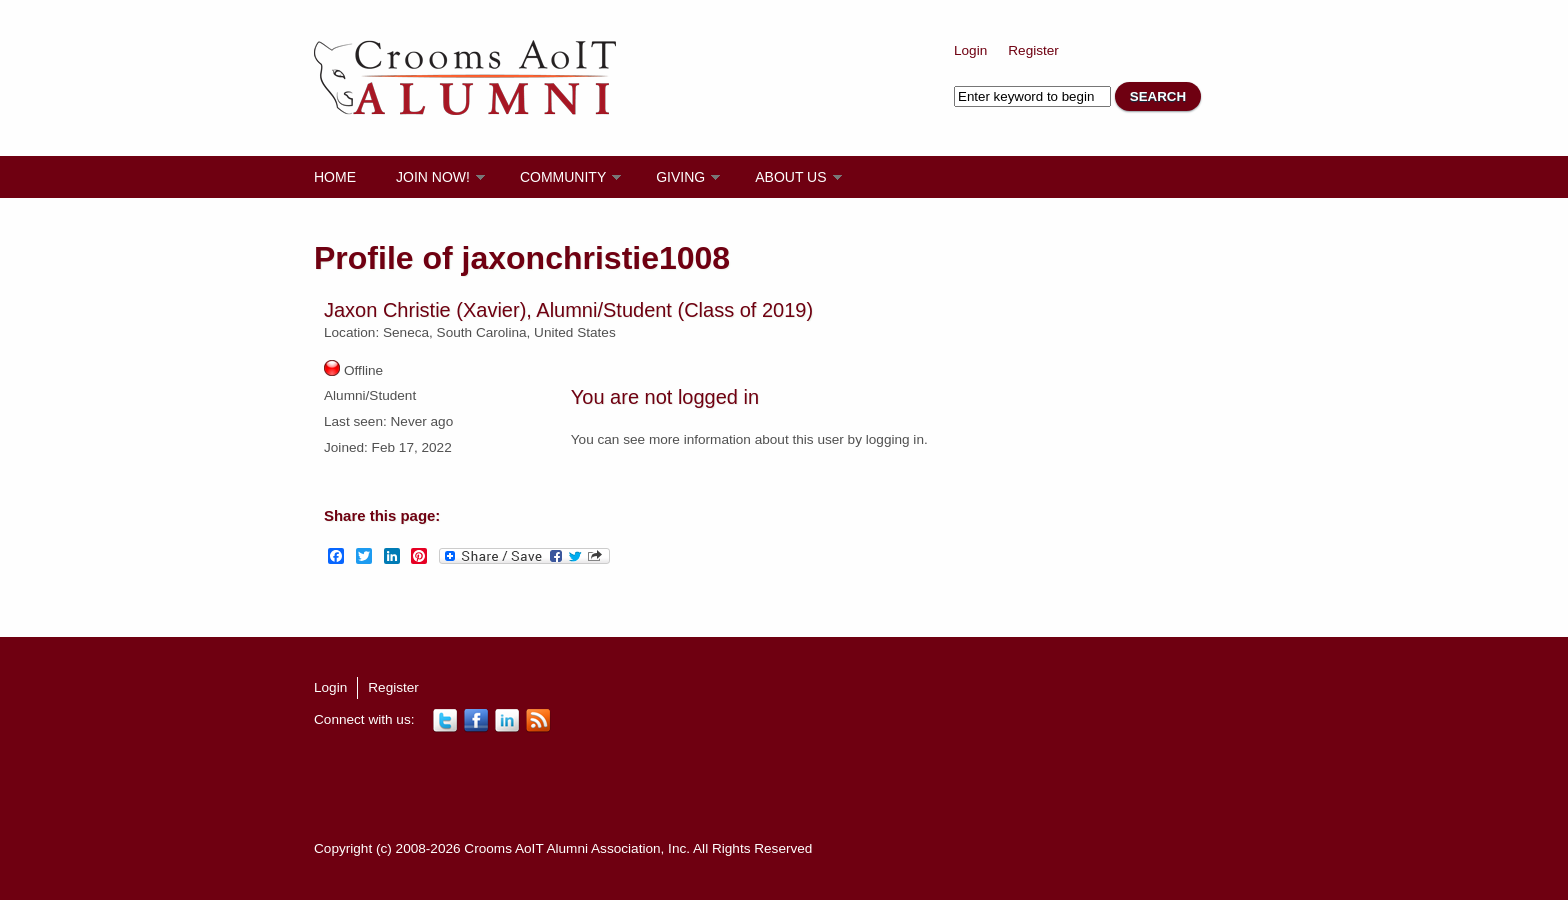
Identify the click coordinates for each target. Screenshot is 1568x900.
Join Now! (433, 177)
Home (335, 177)
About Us (790, 177)
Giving (680, 177)
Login (970, 50)
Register (1033, 50)
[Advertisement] (678, 785)
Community (563, 177)
